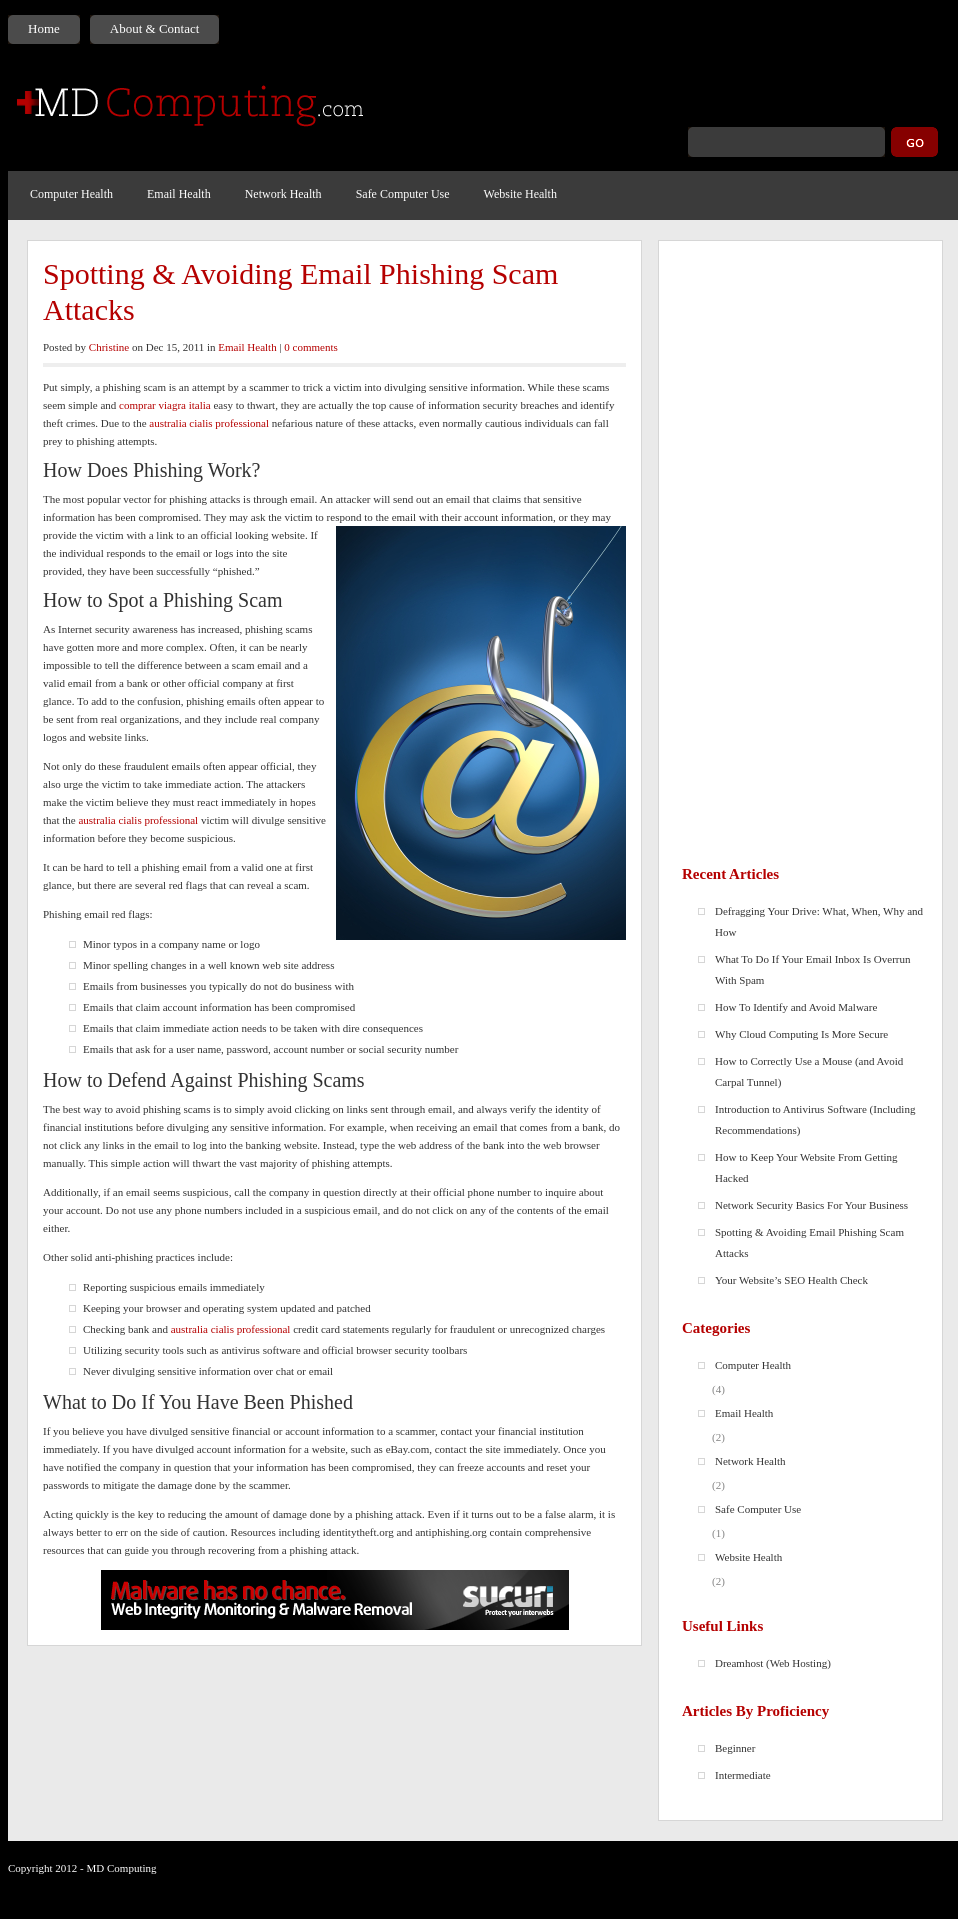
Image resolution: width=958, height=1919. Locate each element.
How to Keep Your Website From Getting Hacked (806, 1167)
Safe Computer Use (403, 194)
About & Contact (155, 28)
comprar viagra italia (165, 405)
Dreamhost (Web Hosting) (773, 1663)
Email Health (179, 194)
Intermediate (743, 1775)
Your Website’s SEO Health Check (791, 1280)
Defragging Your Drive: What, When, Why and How (819, 921)
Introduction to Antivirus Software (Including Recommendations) (815, 1119)
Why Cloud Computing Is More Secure (801, 1034)
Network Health (283, 194)
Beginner (735, 1748)
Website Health (520, 194)
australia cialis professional (209, 423)
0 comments (310, 347)
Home (44, 28)
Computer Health (71, 194)
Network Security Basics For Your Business (811, 1205)
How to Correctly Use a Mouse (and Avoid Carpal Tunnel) (809, 1071)
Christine (109, 347)
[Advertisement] (801, 551)
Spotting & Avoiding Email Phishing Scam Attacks (300, 291)
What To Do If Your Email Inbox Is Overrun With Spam (812, 969)
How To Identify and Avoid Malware (796, 1007)
